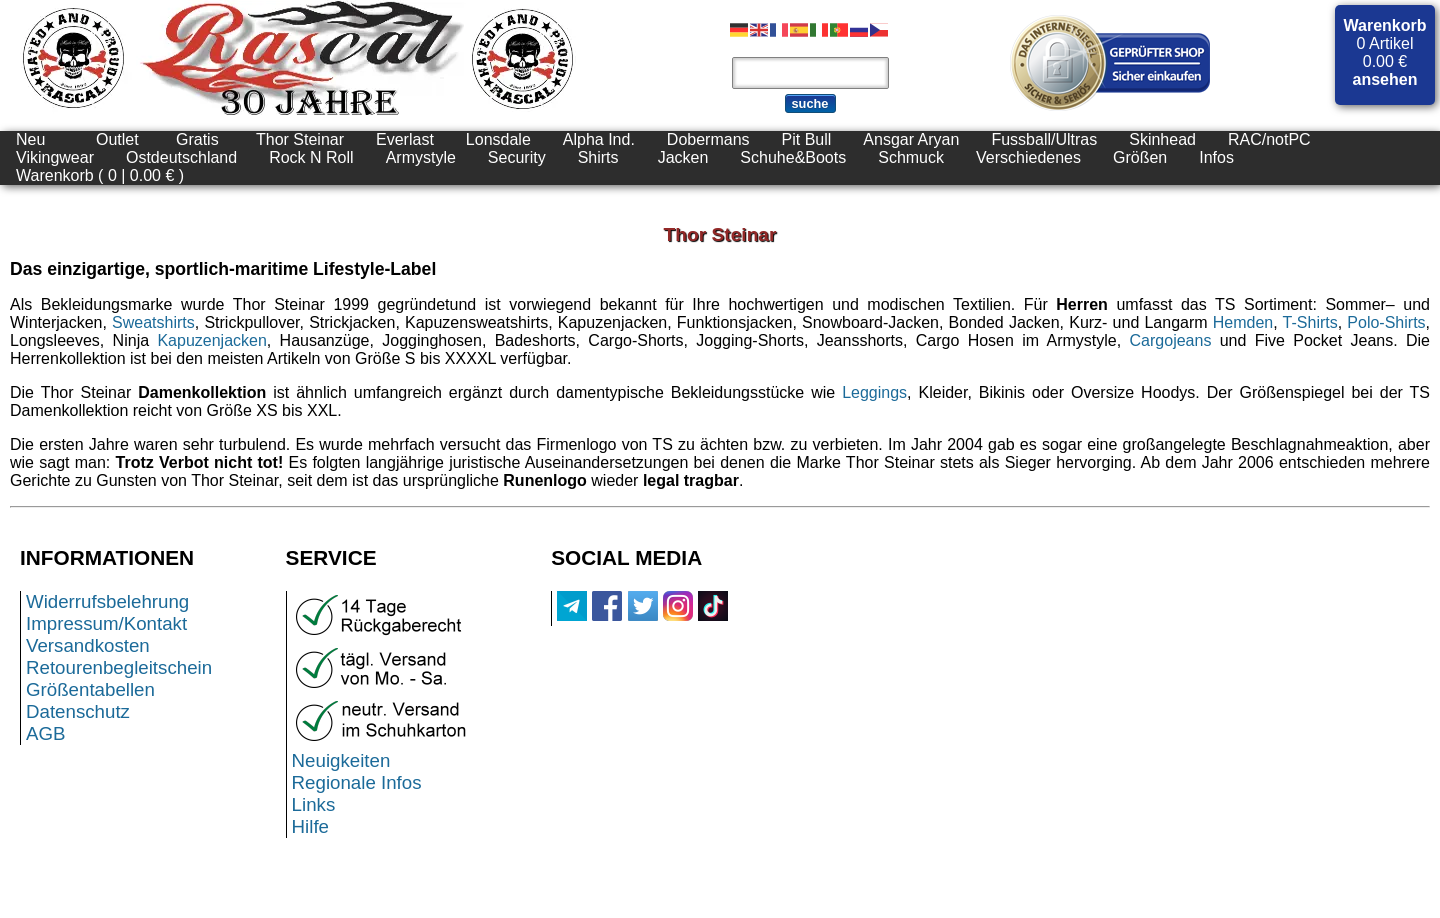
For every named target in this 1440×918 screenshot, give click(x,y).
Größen (1140, 157)
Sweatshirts (153, 322)
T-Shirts (1310, 322)
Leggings (874, 392)
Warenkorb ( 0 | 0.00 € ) (100, 175)
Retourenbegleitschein (119, 667)
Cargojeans (1171, 340)
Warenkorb (1385, 25)
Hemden (1243, 322)
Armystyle (421, 157)
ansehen (1385, 79)
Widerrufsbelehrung (107, 601)
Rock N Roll (311, 157)
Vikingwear (55, 157)
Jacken (683, 157)
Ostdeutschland (181, 157)
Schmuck (911, 157)
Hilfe (310, 826)
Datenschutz (78, 711)
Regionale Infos (357, 782)
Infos (1216, 157)
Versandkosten (88, 645)
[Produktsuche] (810, 73)
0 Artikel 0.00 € (1385, 52)
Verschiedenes (1028, 157)
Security (517, 157)
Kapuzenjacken (211, 340)
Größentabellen (90, 689)
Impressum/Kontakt (106, 623)
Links (314, 804)
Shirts (598, 157)
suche (810, 103)
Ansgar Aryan (911, 139)
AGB (46, 733)
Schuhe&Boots (793, 157)
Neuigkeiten (341, 760)
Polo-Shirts (1386, 322)
